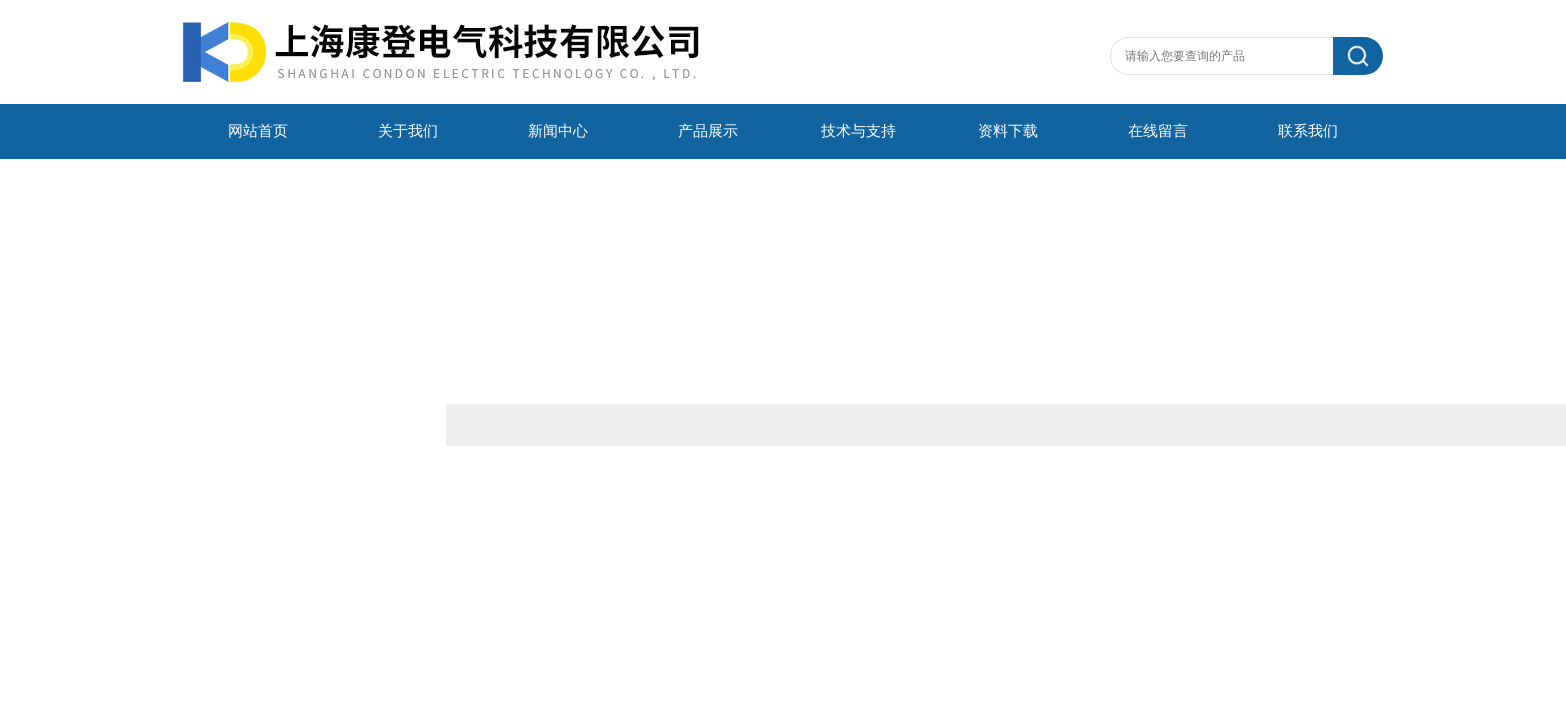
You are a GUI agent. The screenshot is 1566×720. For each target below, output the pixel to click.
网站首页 (258, 131)
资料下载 (1008, 131)
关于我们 (408, 131)
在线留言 (1158, 131)
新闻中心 (558, 131)
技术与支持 (858, 131)
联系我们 (1308, 131)
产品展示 (708, 131)
